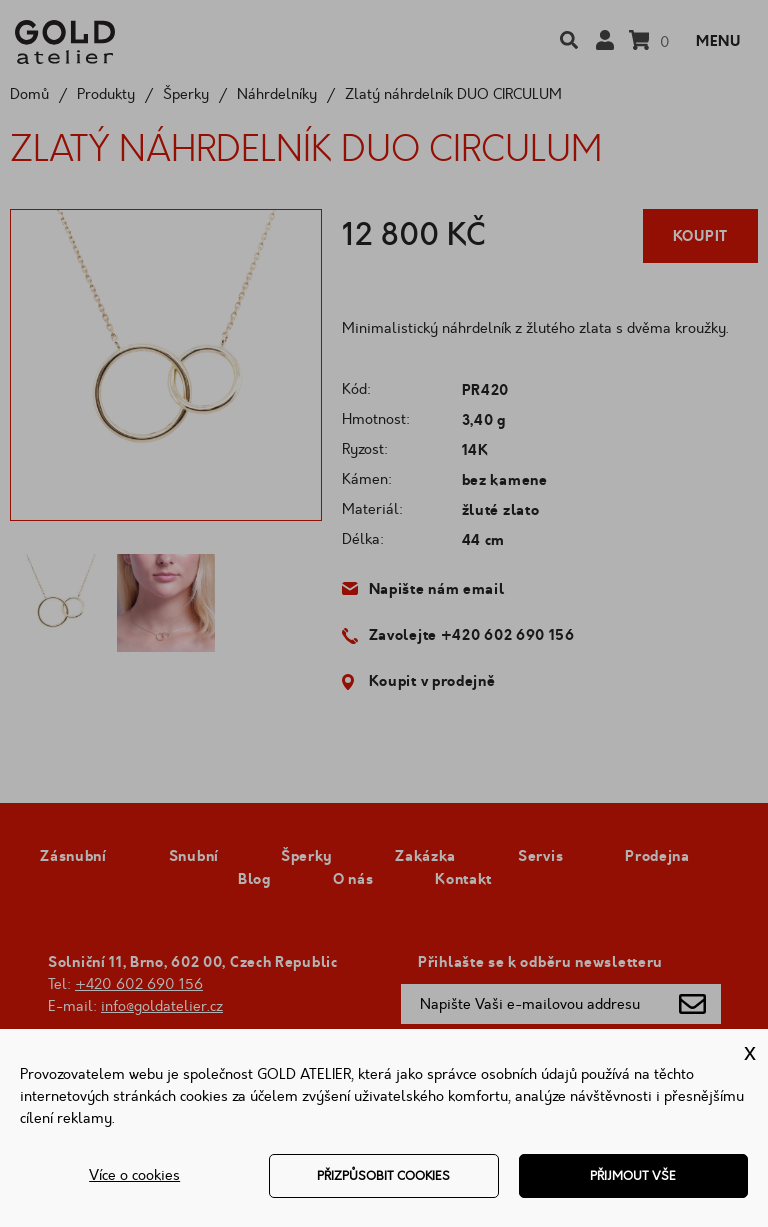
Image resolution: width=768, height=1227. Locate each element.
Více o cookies (134, 1175)
